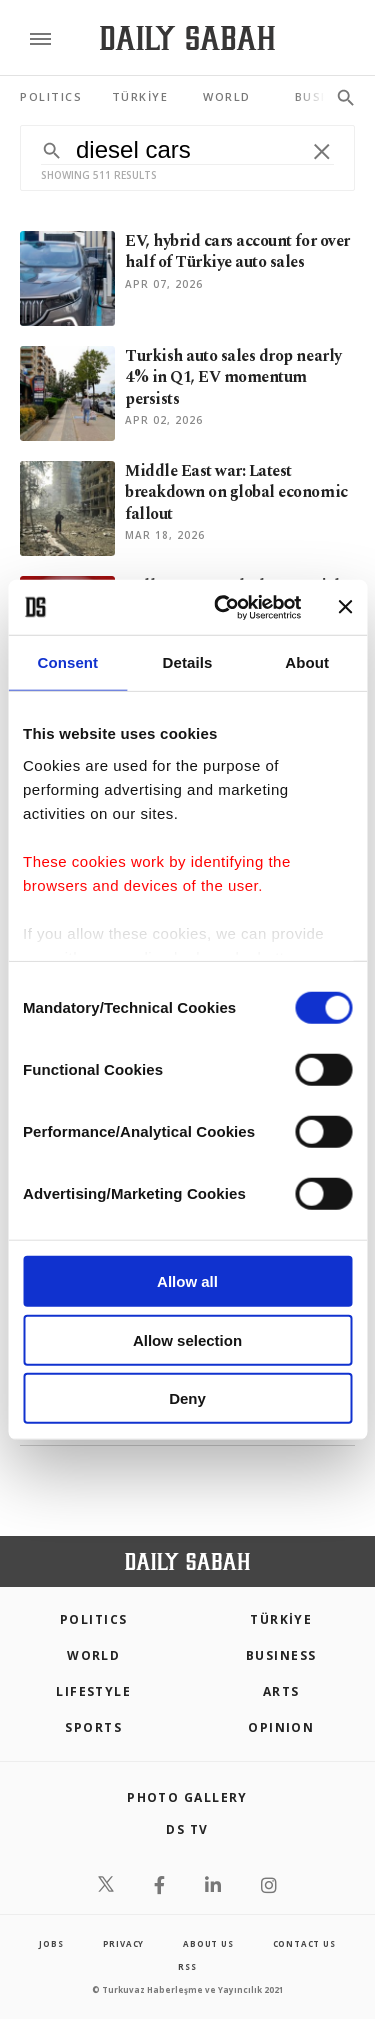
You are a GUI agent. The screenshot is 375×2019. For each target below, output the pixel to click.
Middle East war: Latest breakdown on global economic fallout (236, 492)
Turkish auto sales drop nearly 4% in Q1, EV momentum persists (233, 377)
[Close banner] (345, 607)
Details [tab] (188, 662)
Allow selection (187, 1339)
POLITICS (94, 1619)
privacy (124, 1943)
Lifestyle (93, 1691)
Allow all (187, 1281)
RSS (187, 1966)
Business (281, 1655)
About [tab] (307, 662)
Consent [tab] (67, 662)
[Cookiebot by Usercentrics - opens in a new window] (223, 607)
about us (208, 1943)
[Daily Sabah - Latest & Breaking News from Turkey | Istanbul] (187, 38)
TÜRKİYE (281, 1619)
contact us (304, 1943)
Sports (93, 1727)
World (93, 1655)
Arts (281, 1691)
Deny (187, 1398)
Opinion (281, 1727)
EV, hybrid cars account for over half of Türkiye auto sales (237, 251)
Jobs (51, 1943)
